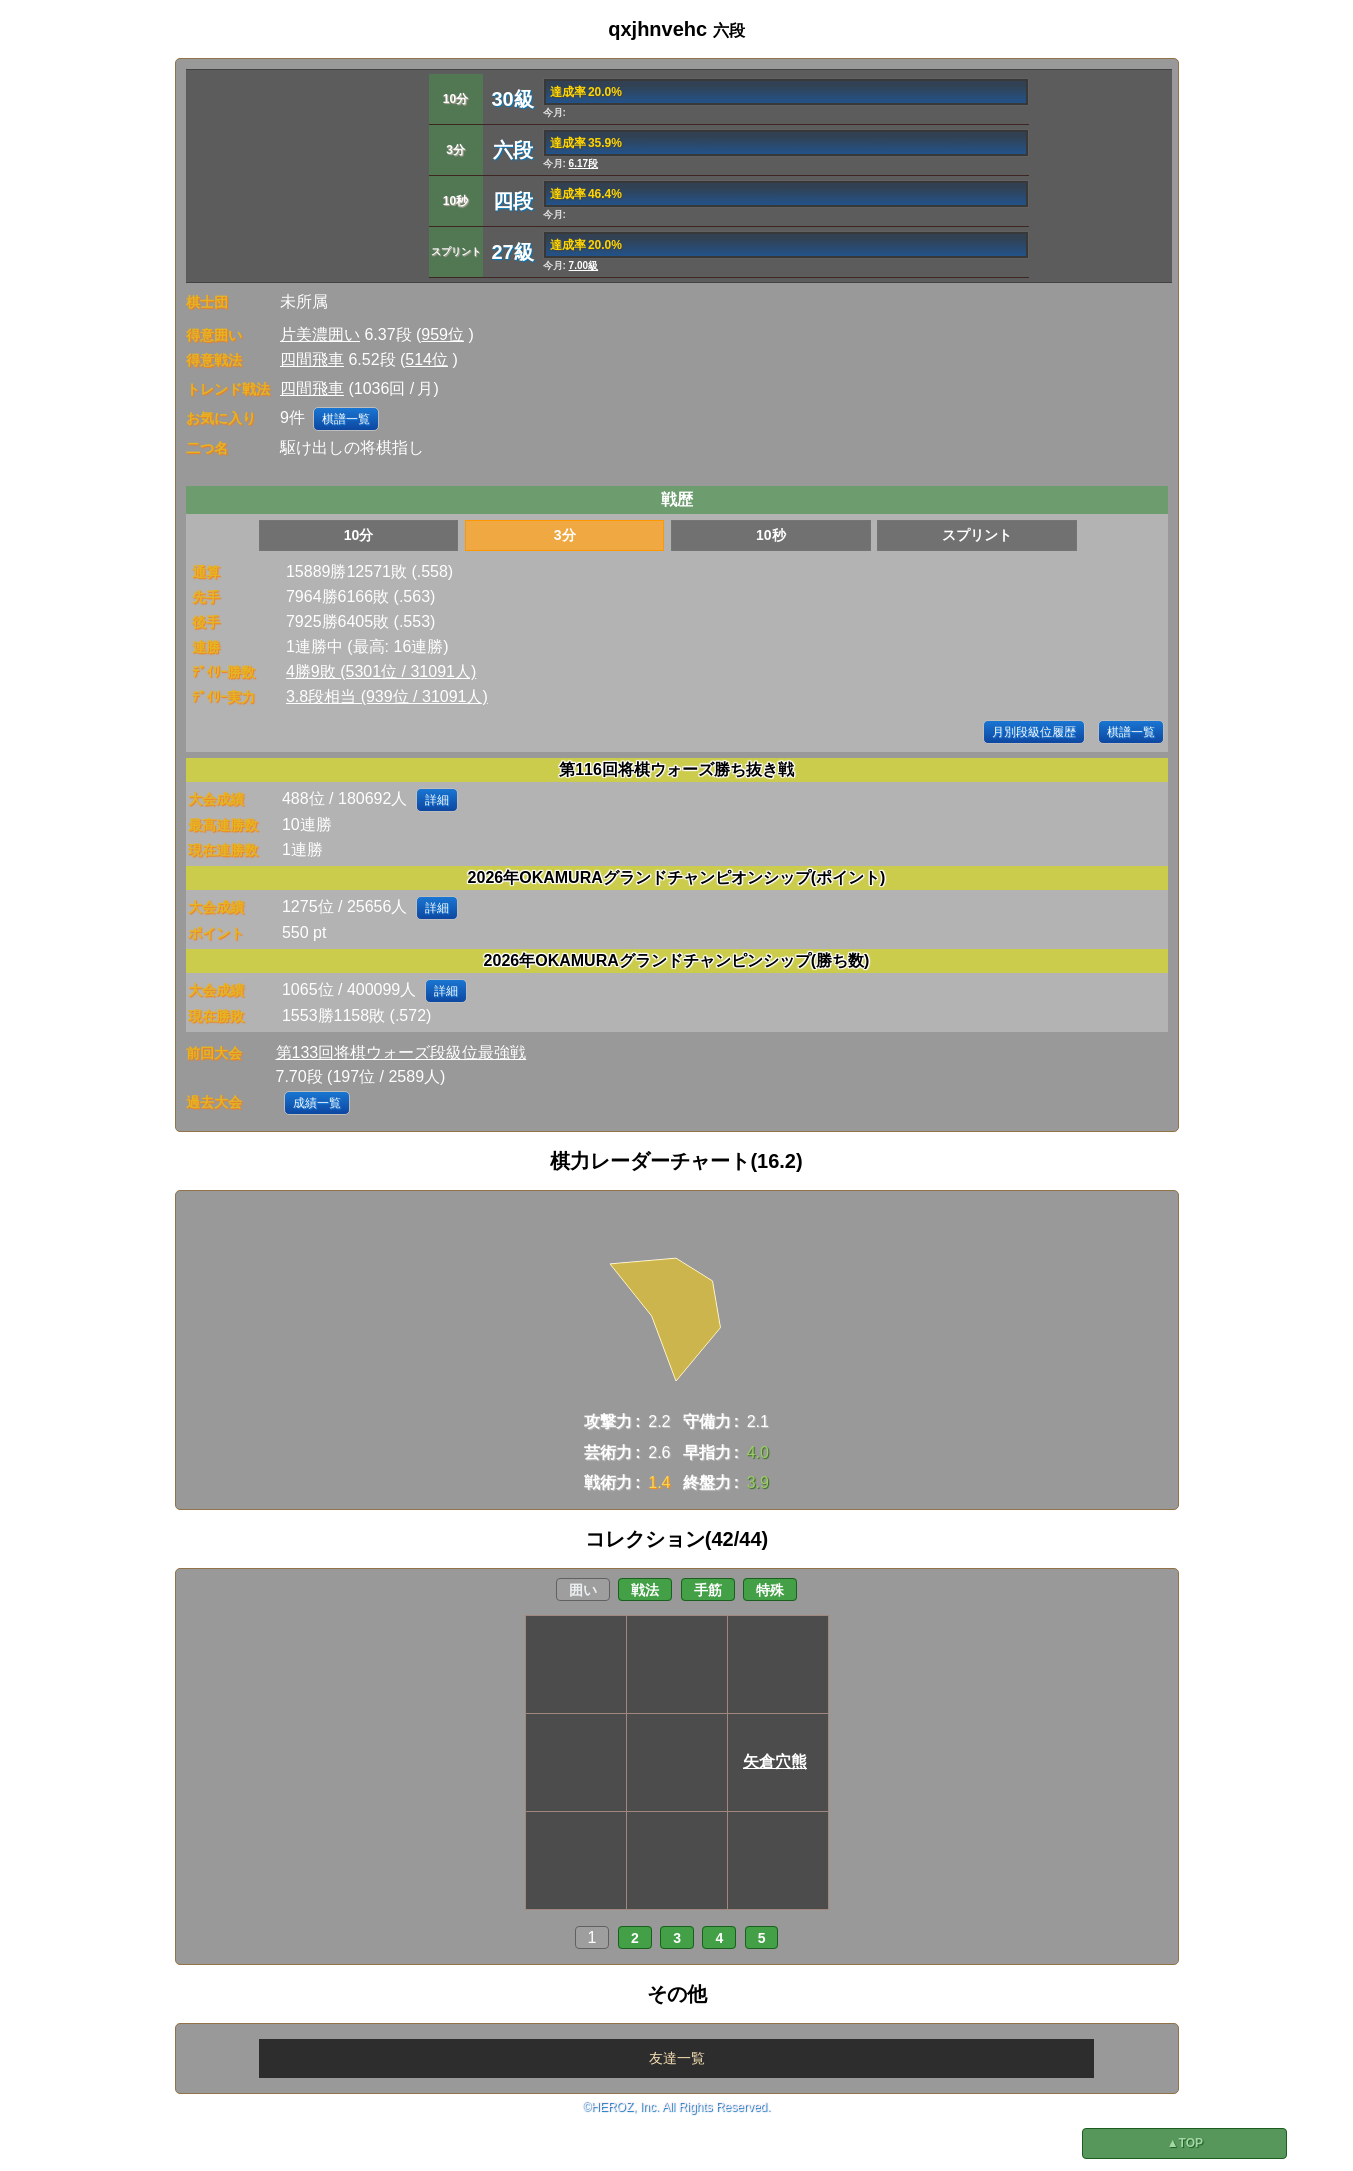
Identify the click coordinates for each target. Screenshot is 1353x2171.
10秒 (771, 535)
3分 (565, 535)
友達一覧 (677, 2058)
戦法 (645, 1590)
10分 (359, 535)
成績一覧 (317, 1103)
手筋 (708, 1590)
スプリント (977, 535)
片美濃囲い (320, 334)
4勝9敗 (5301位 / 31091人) (381, 671)
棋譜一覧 (346, 419)
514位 (426, 359)
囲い (583, 1590)
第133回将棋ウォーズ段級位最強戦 (401, 1052)
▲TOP (1185, 2143)
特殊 (770, 1590)
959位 (442, 334)
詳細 (437, 800)
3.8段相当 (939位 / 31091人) (387, 696)
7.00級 (583, 265)
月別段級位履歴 (1034, 732)
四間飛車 (312, 359)
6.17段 (583, 163)
